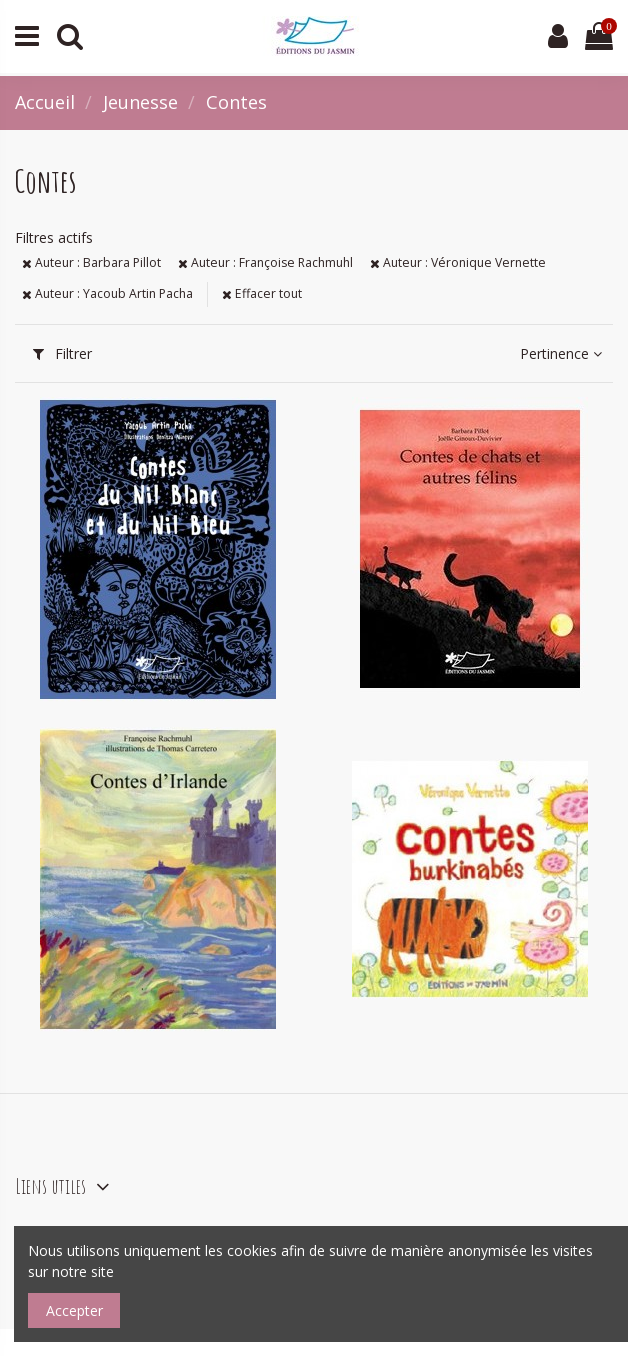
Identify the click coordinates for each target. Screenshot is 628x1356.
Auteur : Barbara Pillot (91, 262)
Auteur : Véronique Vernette (458, 262)
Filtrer (62, 353)
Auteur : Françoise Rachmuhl (265, 262)
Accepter (74, 1310)
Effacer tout (262, 293)
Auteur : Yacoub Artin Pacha (107, 293)
